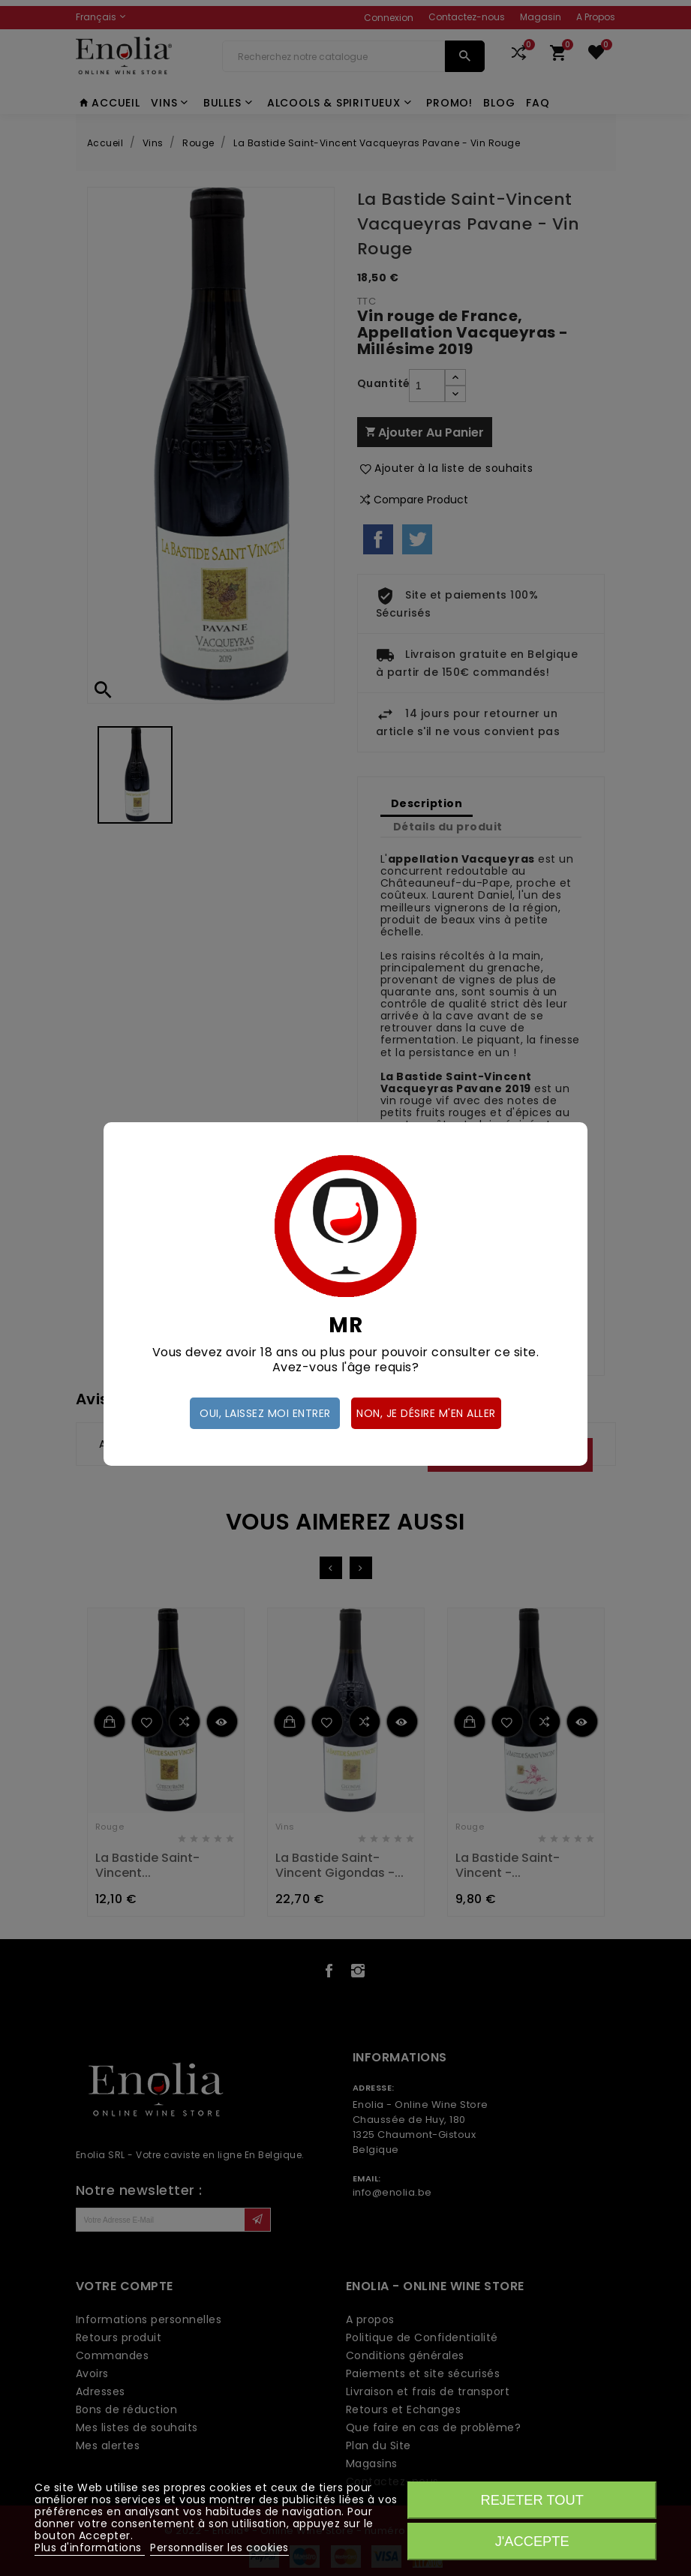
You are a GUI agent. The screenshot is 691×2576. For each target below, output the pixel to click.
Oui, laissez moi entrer (265, 1413)
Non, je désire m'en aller (426, 1413)
